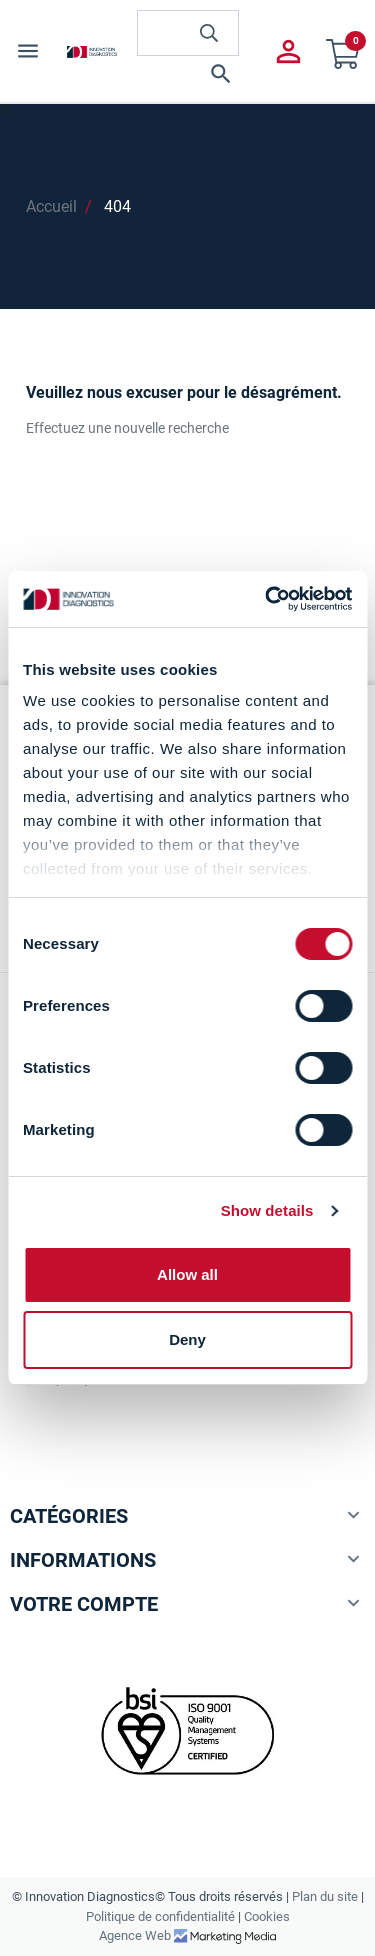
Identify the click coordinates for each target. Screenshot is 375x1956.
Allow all (187, 1274)
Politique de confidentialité (160, 1916)
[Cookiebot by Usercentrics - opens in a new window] (267, 599)
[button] (188, 74)
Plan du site (325, 1896)
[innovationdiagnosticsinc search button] (209, 33)
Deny (187, 1339)
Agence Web (136, 1935)
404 (117, 206)
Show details (267, 1210)
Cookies (267, 1916)
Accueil (51, 206)
